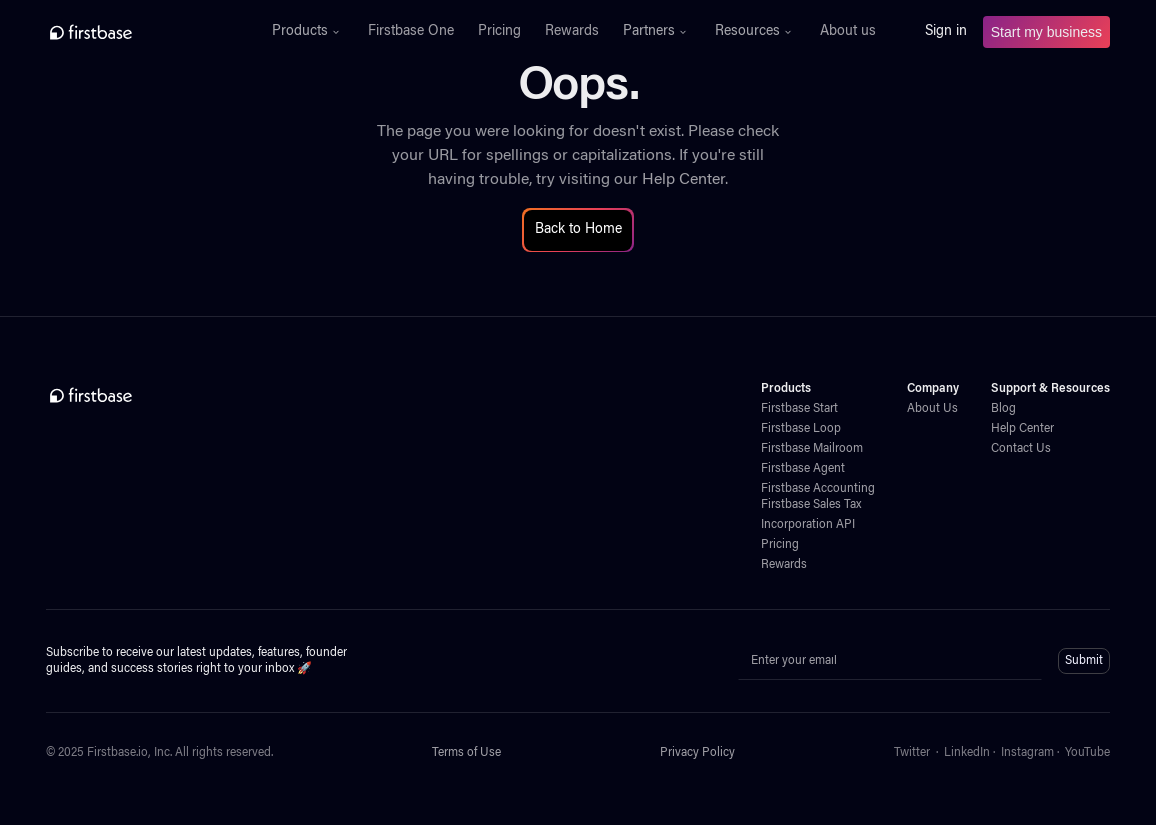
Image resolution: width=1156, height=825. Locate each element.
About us (848, 32)
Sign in (946, 32)
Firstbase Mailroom (812, 449)
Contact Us (1021, 449)
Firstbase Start (799, 409)
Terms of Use (466, 753)
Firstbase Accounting (818, 489)
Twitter (912, 753)
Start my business (1046, 32)
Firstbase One (411, 32)
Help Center (683, 180)
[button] (308, 32)
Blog (1003, 409)
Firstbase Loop (801, 429)
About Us (932, 409)
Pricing (499, 32)
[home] (134, 32)
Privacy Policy (697, 753)
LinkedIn (967, 753)
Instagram (1027, 753)
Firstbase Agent (803, 469)
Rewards (572, 32)
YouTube (1087, 753)
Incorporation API (808, 525)
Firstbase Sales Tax (811, 505)
